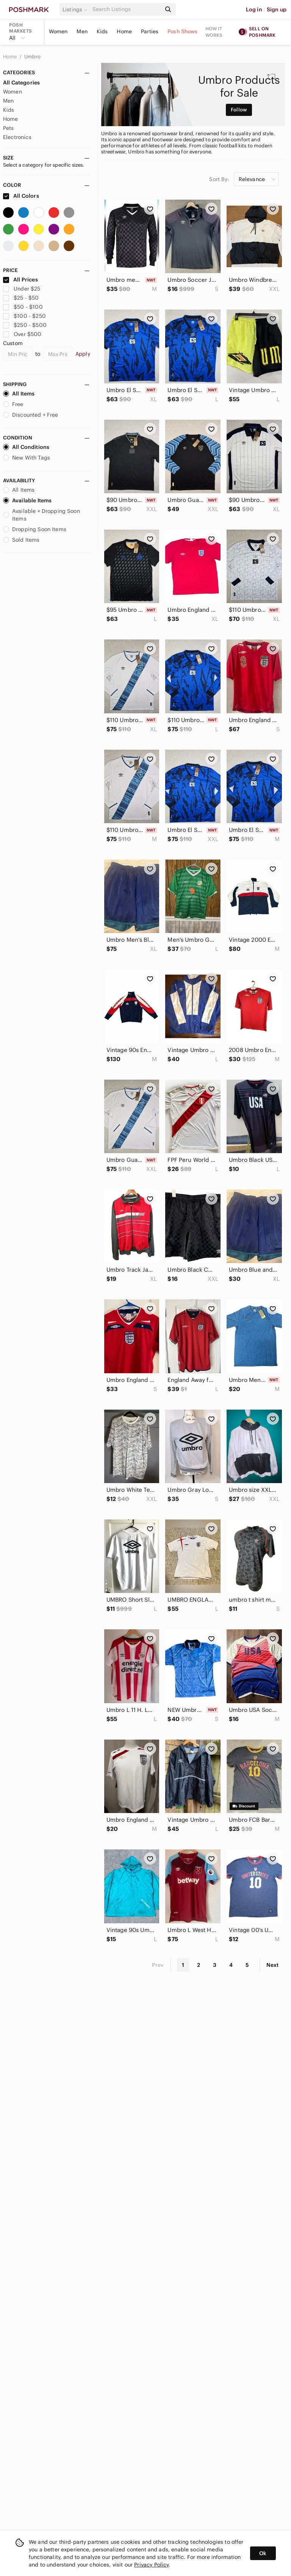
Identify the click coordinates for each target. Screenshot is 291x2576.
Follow (239, 109)
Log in (254, 9)
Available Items (27, 500)
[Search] (126, 9)
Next (272, 1965)
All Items (18, 393)
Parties (149, 31)
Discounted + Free (30, 414)
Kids (102, 31)
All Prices (20, 279)
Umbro (32, 56)
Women (58, 31)
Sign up (276, 9)
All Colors (21, 195)
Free (13, 404)
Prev (158, 1965)
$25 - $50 (21, 297)
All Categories (21, 82)
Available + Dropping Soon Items (41, 515)
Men (82, 31)
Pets (8, 128)
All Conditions (26, 447)
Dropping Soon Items (34, 529)
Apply (82, 353)
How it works (214, 32)
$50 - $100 (23, 306)
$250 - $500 (25, 325)
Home (124, 31)
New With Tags (26, 457)
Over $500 (22, 334)
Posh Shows (182, 31)
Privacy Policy (151, 2564)
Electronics (17, 137)
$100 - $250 (24, 316)
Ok (262, 2553)
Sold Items (21, 539)
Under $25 (22, 288)
